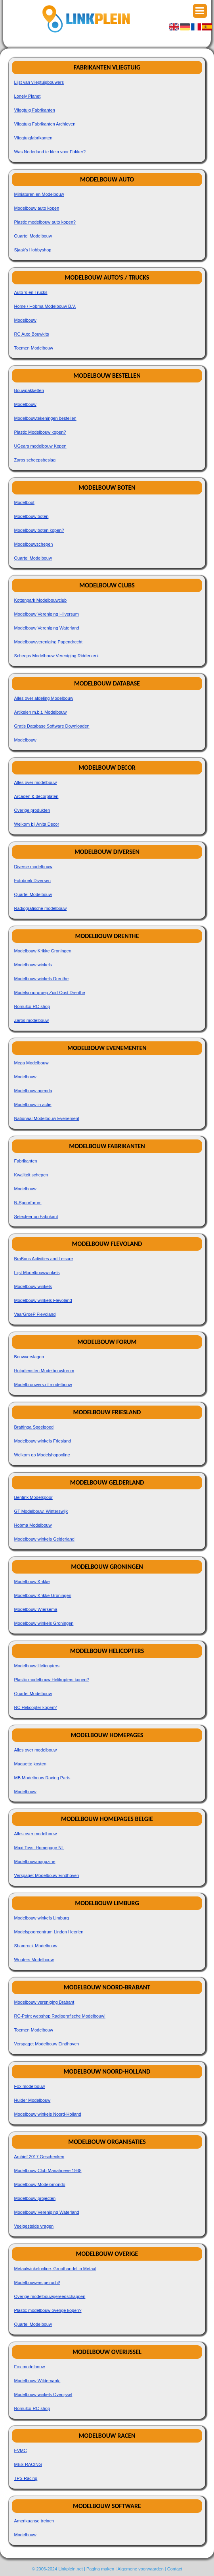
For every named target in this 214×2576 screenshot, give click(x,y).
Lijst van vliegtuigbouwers (39, 82)
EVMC (20, 2450)
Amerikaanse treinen (34, 2520)
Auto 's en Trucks (31, 292)
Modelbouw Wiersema (35, 1609)
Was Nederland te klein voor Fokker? (50, 151)
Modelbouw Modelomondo (39, 2184)
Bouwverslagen (29, 1356)
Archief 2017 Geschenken (39, 2156)
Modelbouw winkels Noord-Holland (47, 2114)
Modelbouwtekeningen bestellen (45, 418)
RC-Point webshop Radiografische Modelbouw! (60, 2016)
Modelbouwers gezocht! (37, 2282)
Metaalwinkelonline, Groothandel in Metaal (55, 2268)
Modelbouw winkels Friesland (42, 1441)
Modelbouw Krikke (32, 1581)
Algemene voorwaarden (141, 2568)
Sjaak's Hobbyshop (33, 249)
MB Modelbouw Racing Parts (42, 1777)
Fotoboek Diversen (32, 880)
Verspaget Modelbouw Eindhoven (46, 1875)
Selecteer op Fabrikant (36, 1216)
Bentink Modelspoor (33, 1497)
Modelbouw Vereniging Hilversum (46, 614)
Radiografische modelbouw (40, 908)
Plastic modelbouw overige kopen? (48, 2310)
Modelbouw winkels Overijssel (43, 2394)
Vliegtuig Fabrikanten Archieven (45, 124)
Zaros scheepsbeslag (35, 460)
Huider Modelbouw (32, 2100)
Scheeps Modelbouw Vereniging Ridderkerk (56, 655)
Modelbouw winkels (33, 964)
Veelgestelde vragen (34, 2226)
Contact (174, 2568)
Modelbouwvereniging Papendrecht (48, 641)
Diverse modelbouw (33, 866)
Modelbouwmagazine (34, 1861)
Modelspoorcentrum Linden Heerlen (49, 1931)
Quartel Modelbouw (33, 236)
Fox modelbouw (29, 2086)
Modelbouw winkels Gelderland (44, 1539)
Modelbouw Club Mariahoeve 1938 (48, 2170)
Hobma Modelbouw (33, 1525)
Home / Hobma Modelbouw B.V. (45, 306)
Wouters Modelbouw (34, 1959)
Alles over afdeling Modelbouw (43, 698)
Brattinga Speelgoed (34, 1427)
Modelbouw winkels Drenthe (41, 978)
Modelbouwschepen (33, 544)
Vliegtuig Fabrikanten (34, 110)
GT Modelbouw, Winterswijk (41, 1511)
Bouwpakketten (29, 390)
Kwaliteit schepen (31, 1174)
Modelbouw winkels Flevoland (43, 1300)
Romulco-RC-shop (32, 1006)
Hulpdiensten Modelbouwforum (44, 1370)
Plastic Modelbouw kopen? (40, 432)
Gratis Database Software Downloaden (52, 726)
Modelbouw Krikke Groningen (42, 950)
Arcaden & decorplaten (36, 796)
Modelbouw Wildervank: (37, 2380)
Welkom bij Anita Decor (36, 824)
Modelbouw (25, 320)
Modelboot (24, 502)
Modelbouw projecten (35, 2198)
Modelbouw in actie (33, 1104)
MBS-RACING (28, 2464)
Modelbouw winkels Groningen (44, 1623)
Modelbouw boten (31, 516)
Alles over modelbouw (35, 782)
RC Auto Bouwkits (31, 334)
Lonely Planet (27, 96)
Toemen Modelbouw (33, 348)
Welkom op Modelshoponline (42, 1454)
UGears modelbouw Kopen (40, 446)
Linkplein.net (70, 2568)
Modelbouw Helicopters (36, 1665)
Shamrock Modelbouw (35, 1945)
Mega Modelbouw (31, 1062)
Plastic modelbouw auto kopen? (45, 222)
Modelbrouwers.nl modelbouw (43, 1384)
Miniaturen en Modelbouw (39, 194)
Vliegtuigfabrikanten (33, 137)
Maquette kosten (30, 1763)
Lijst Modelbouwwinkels (37, 1272)
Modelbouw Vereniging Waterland (46, 628)
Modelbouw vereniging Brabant (44, 2002)
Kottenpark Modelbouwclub (40, 600)
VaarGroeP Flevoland (35, 1314)
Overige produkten (32, 810)
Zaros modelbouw (31, 1020)
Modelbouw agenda (33, 1090)
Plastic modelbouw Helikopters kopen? (51, 1679)
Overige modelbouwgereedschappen (50, 2296)
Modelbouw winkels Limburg (41, 1918)
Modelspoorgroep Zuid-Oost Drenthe (49, 992)
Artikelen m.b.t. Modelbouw (40, 712)
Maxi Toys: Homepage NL (39, 1847)
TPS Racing (26, 2478)
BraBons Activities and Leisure (43, 1258)
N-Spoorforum (28, 1202)
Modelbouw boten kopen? (39, 530)
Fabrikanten (25, 1161)
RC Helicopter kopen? (35, 1707)
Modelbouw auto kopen (36, 208)
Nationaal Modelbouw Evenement (47, 1118)
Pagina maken (100, 2568)
